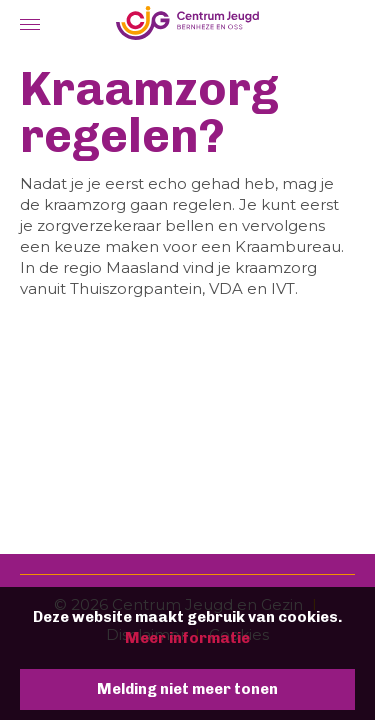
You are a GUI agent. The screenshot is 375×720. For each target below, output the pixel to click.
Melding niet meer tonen (187, 689)
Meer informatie (187, 638)
